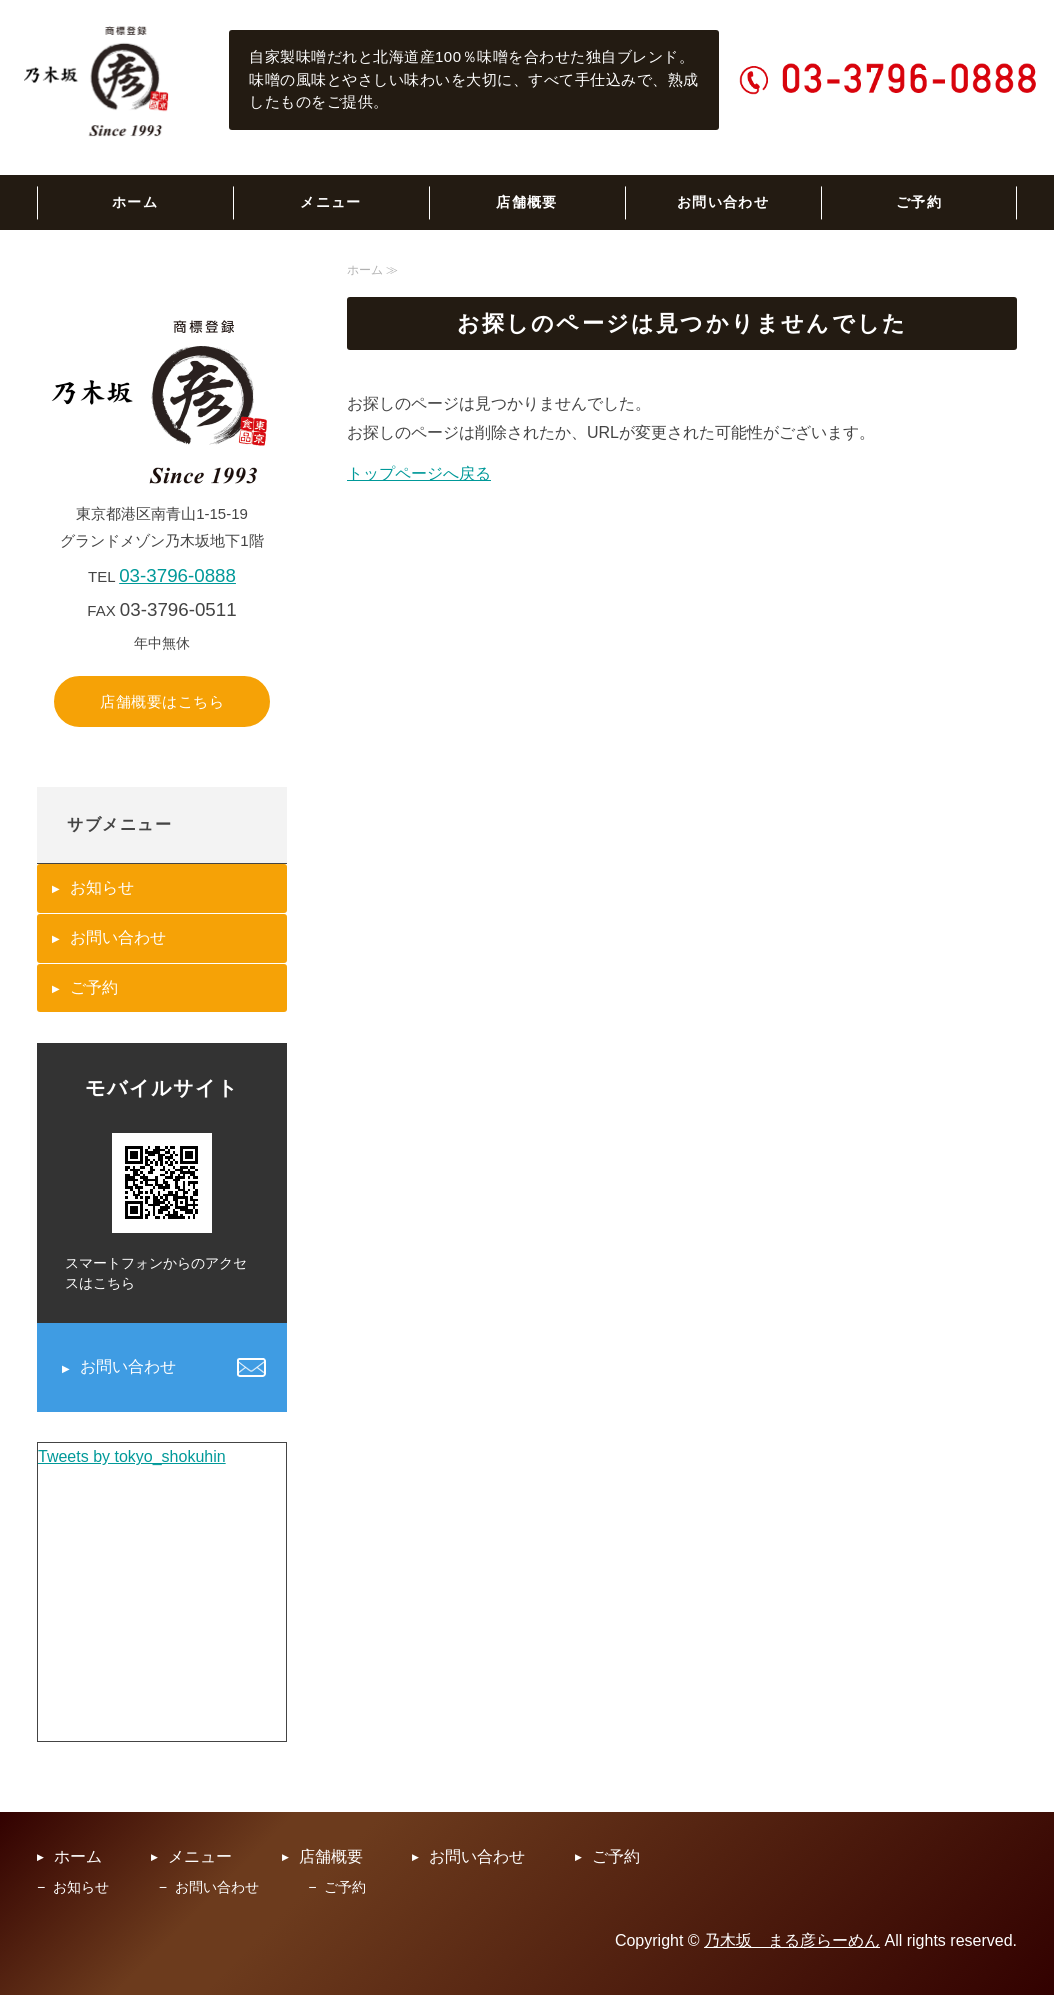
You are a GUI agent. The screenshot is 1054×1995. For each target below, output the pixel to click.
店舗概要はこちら (162, 701)
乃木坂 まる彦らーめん (792, 1940)
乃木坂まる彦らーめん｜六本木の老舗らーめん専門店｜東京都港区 (98, 80)
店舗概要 (527, 202)
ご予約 (919, 202)
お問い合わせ (723, 202)
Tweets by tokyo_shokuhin (132, 1456)
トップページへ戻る (419, 473)
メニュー (331, 202)
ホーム (135, 202)
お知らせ (102, 887)
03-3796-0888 (177, 575)
